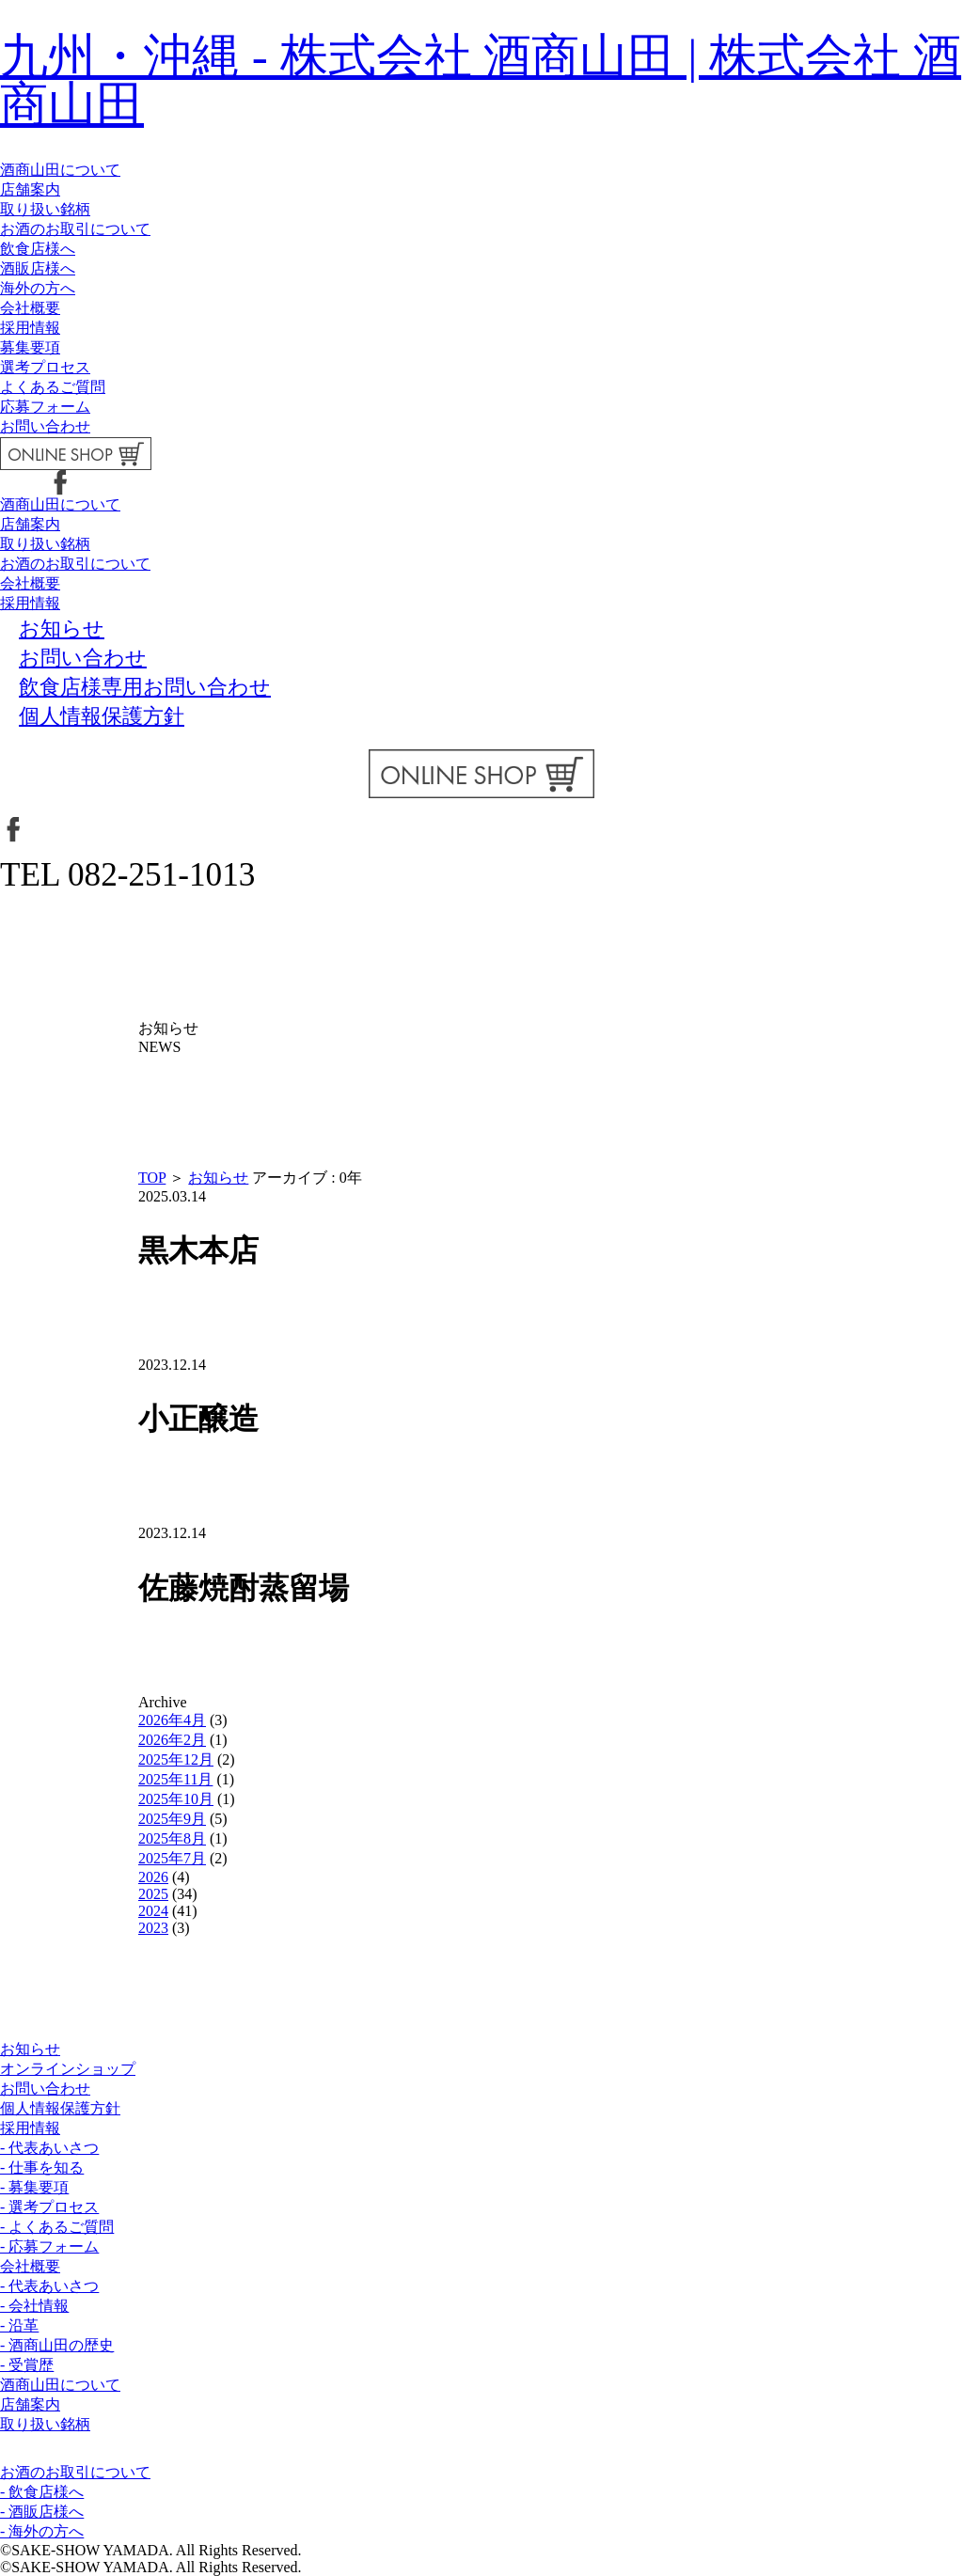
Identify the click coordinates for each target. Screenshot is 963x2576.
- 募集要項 (34, 2187)
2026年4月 (172, 1720)
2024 (153, 1911)
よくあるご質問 (52, 387)
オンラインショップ (67, 2069)
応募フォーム (45, 407)
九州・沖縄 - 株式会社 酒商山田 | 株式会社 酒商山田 (480, 80)
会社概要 (30, 308)
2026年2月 (172, 1740)
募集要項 (30, 347)
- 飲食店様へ (42, 2492)
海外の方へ (37, 288)
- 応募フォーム (49, 2246)
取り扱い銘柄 (45, 209)
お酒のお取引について (75, 229)
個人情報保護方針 (60, 2108)
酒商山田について (60, 170)
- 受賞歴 (27, 2365)
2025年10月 (175, 1799)
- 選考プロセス (49, 2207)
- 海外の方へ (42, 2531)
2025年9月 (172, 1819)
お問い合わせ (45, 426)
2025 (153, 1894)
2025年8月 (172, 1838)
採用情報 (30, 328)
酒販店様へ (37, 268)
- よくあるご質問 (57, 2227)
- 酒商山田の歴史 (57, 2345)
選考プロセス (45, 367)
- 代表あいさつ (49, 2148)
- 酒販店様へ (42, 2512)
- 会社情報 (34, 2306)
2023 (153, 1928)
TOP (152, 1178)
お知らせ (218, 1178)
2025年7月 (172, 1858)
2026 (153, 1877)
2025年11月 (175, 1779)
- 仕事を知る (42, 2167)
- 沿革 (19, 2325)
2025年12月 (175, 1759)
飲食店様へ (37, 249)
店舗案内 (30, 189)
